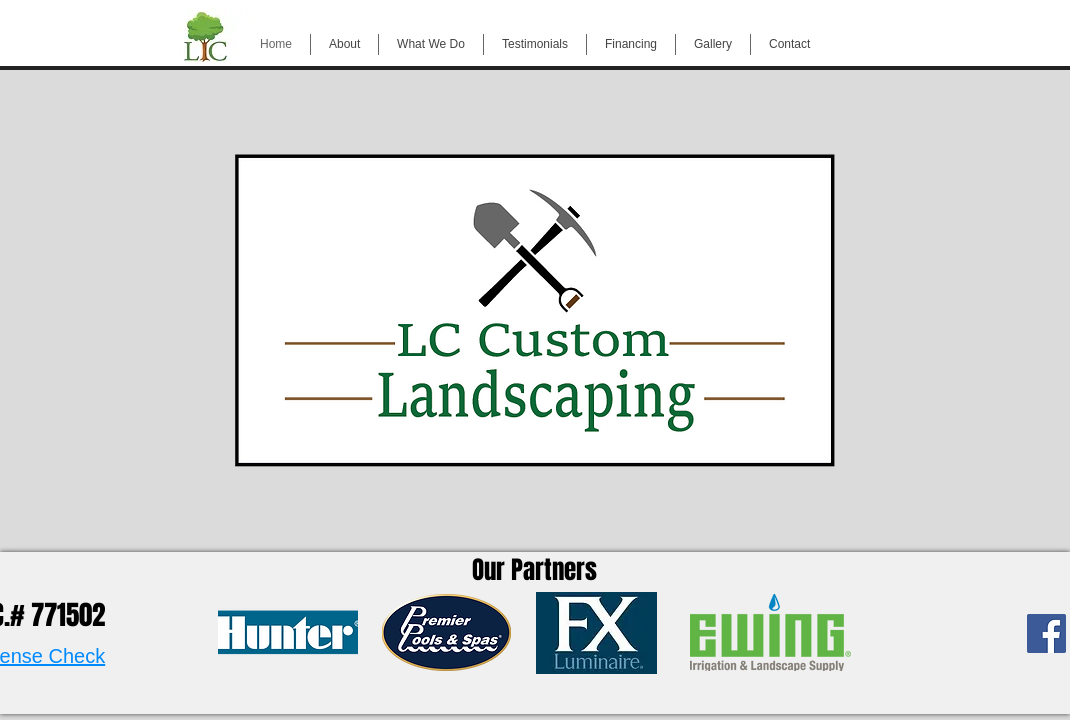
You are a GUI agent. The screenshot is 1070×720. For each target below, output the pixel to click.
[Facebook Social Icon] (1046, 633)
